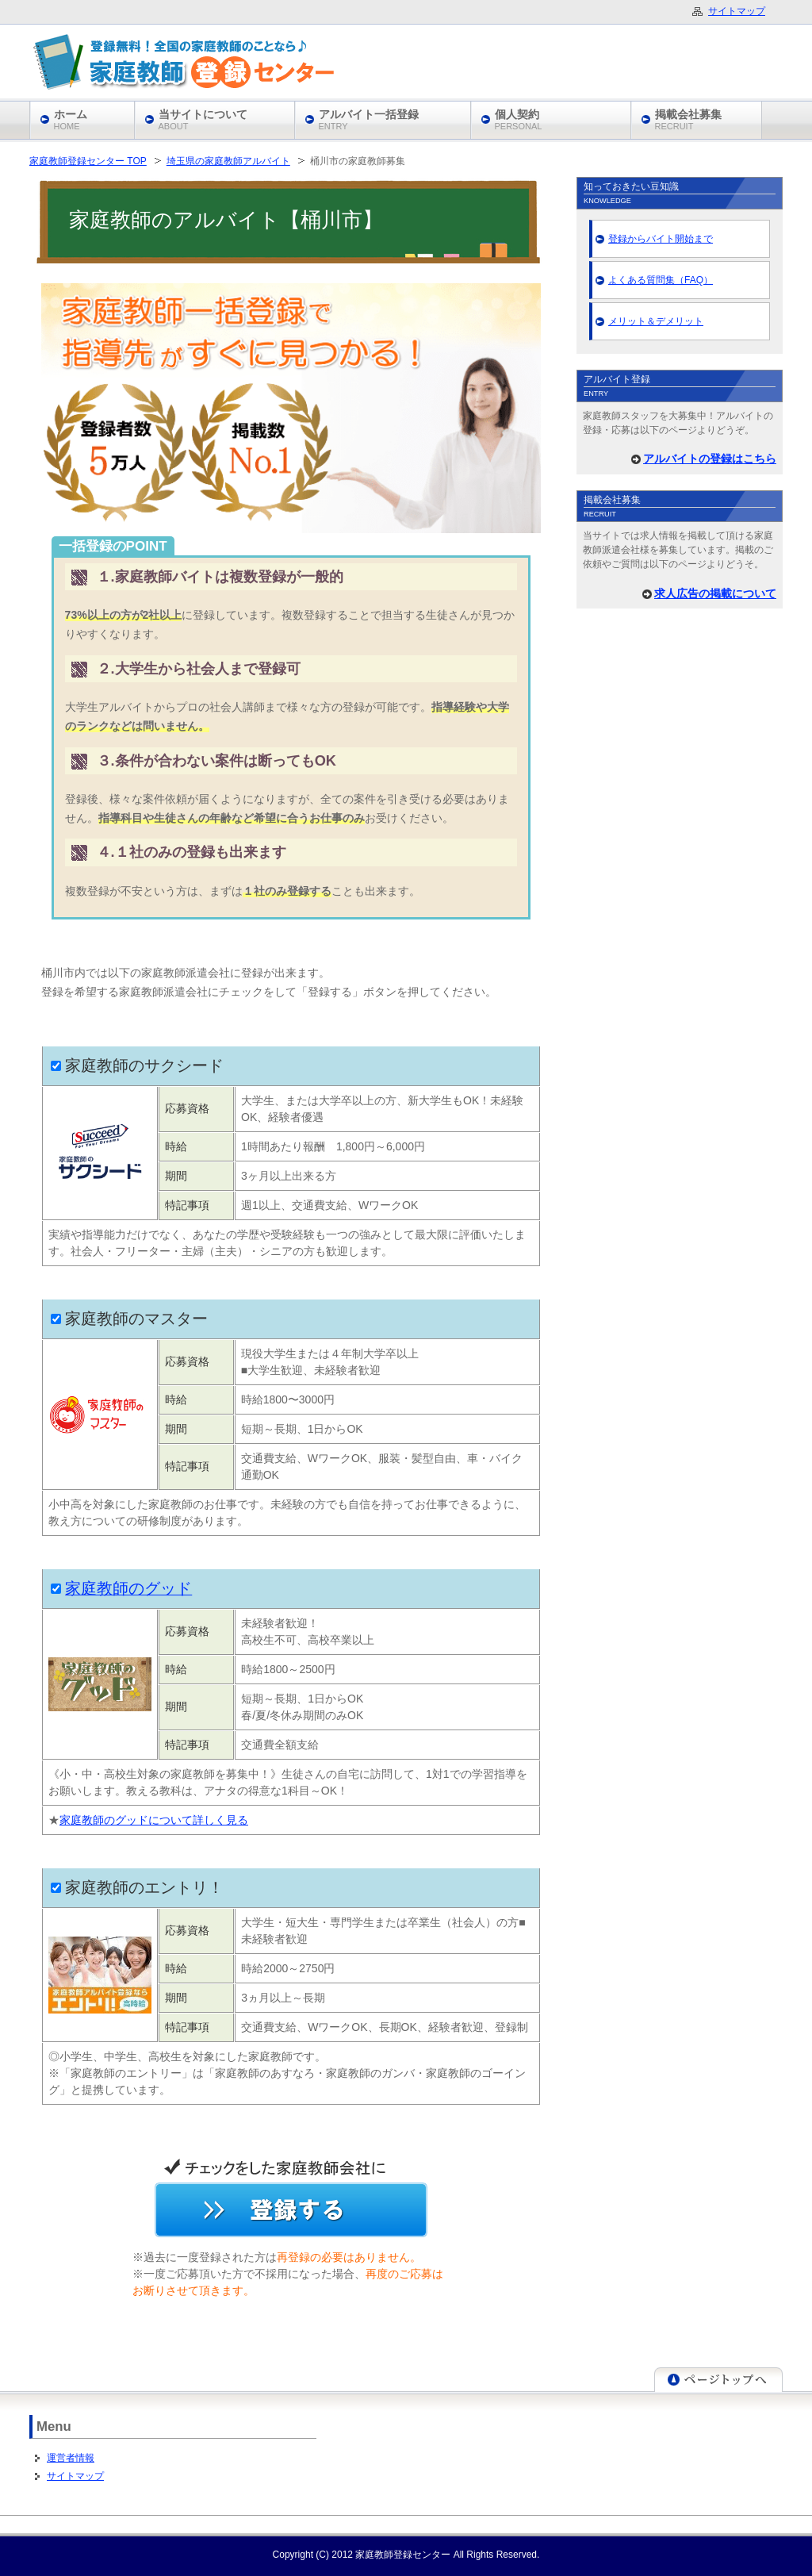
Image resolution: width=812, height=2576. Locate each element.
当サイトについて (203, 119)
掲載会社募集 (688, 119)
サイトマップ (75, 2476)
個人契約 (518, 119)
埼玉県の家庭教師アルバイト (228, 161)
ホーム (70, 119)
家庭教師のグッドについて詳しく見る (153, 1820)
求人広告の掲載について (715, 593)
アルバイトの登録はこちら (709, 458)
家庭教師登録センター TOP (88, 161)
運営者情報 (70, 2457)
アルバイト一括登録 (369, 119)
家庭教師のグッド (128, 1588)
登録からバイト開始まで (660, 238)
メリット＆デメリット (655, 321)
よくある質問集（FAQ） (660, 280)
